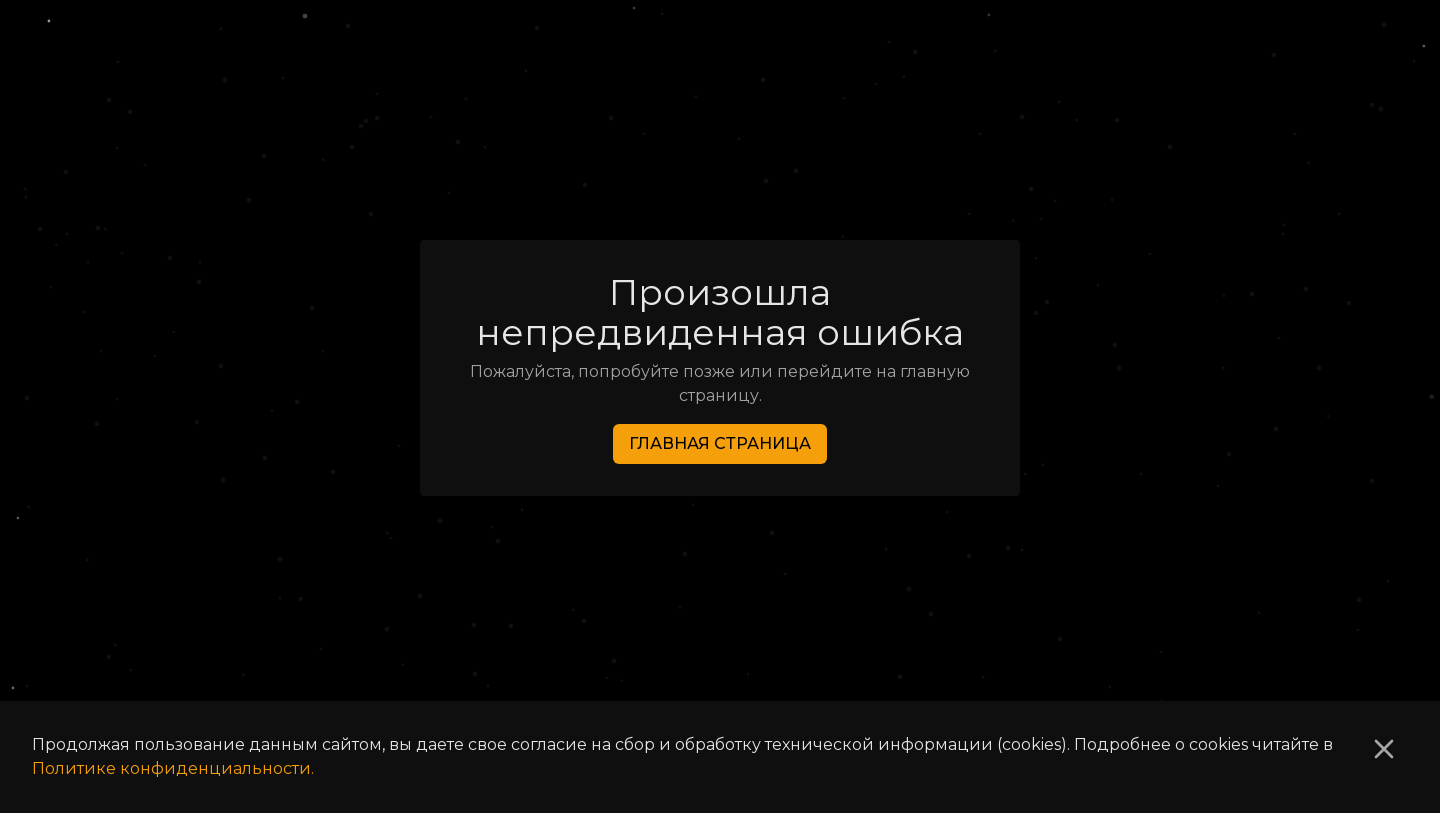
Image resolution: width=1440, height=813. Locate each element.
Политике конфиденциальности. (173, 768)
